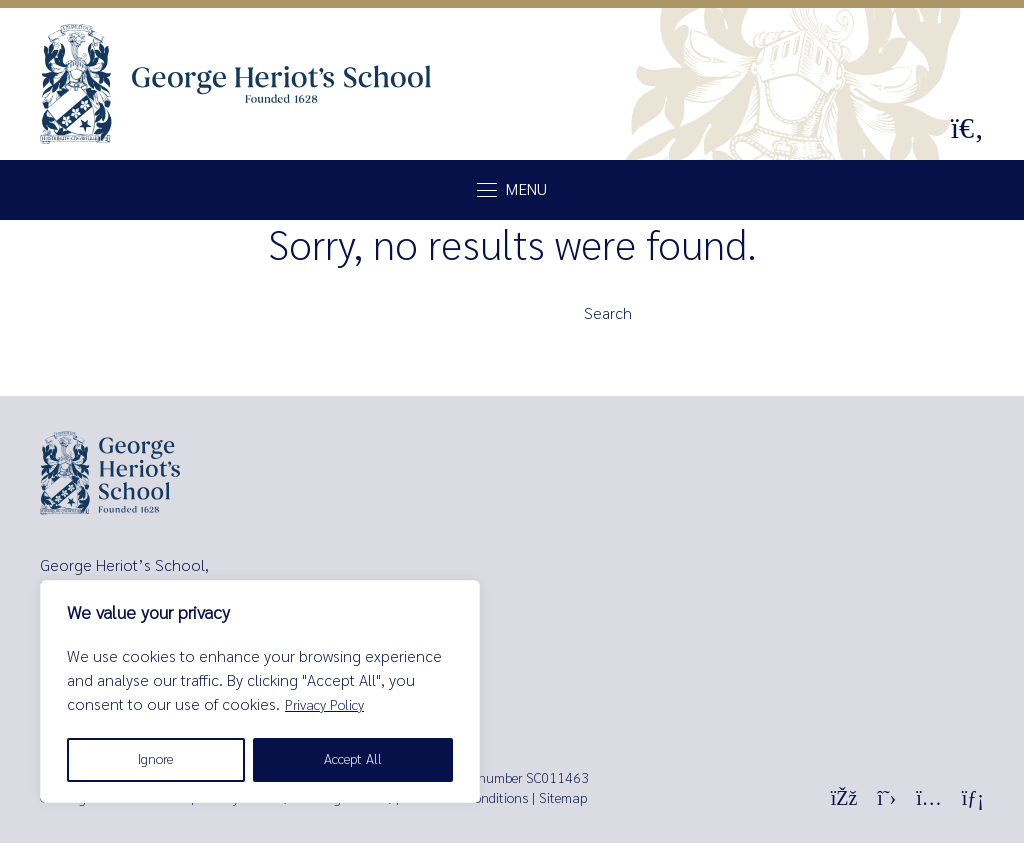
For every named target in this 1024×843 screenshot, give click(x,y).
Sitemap (563, 798)
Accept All (353, 759)
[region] (260, 691)
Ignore (155, 759)
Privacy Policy (324, 705)
